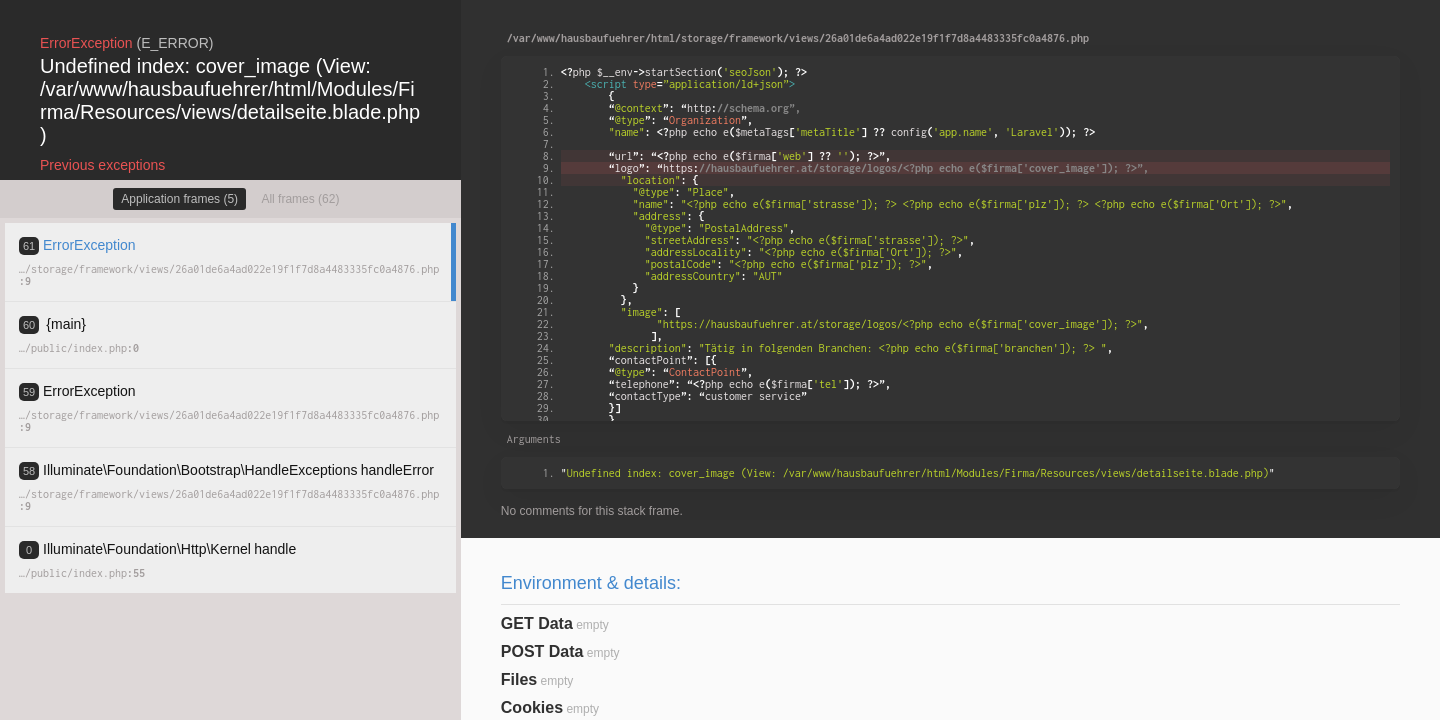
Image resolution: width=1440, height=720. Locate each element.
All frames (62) (300, 199)
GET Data (537, 623)
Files (519, 679)
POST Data (542, 651)
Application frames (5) (179, 199)
